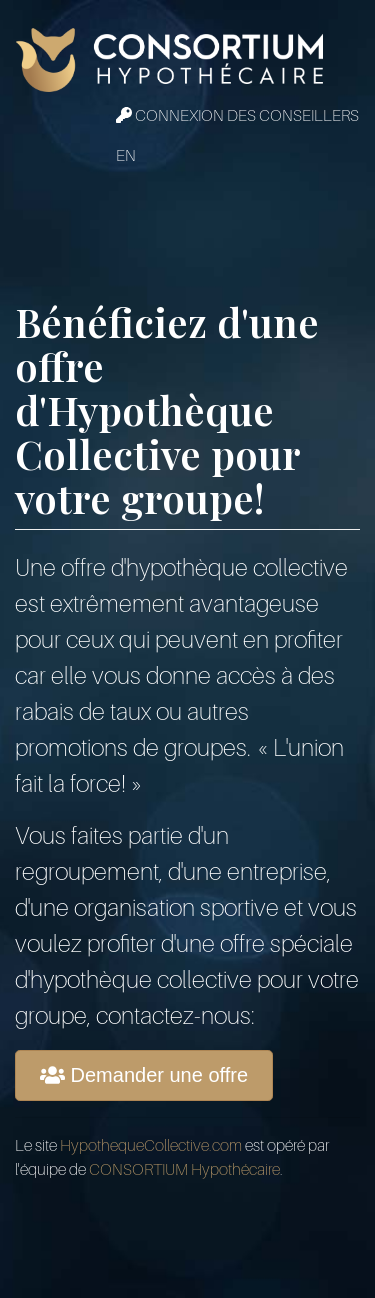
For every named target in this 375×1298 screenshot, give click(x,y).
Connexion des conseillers (237, 116)
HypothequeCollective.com (151, 1146)
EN (126, 156)
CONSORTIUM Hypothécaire (184, 1170)
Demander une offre (144, 1075)
